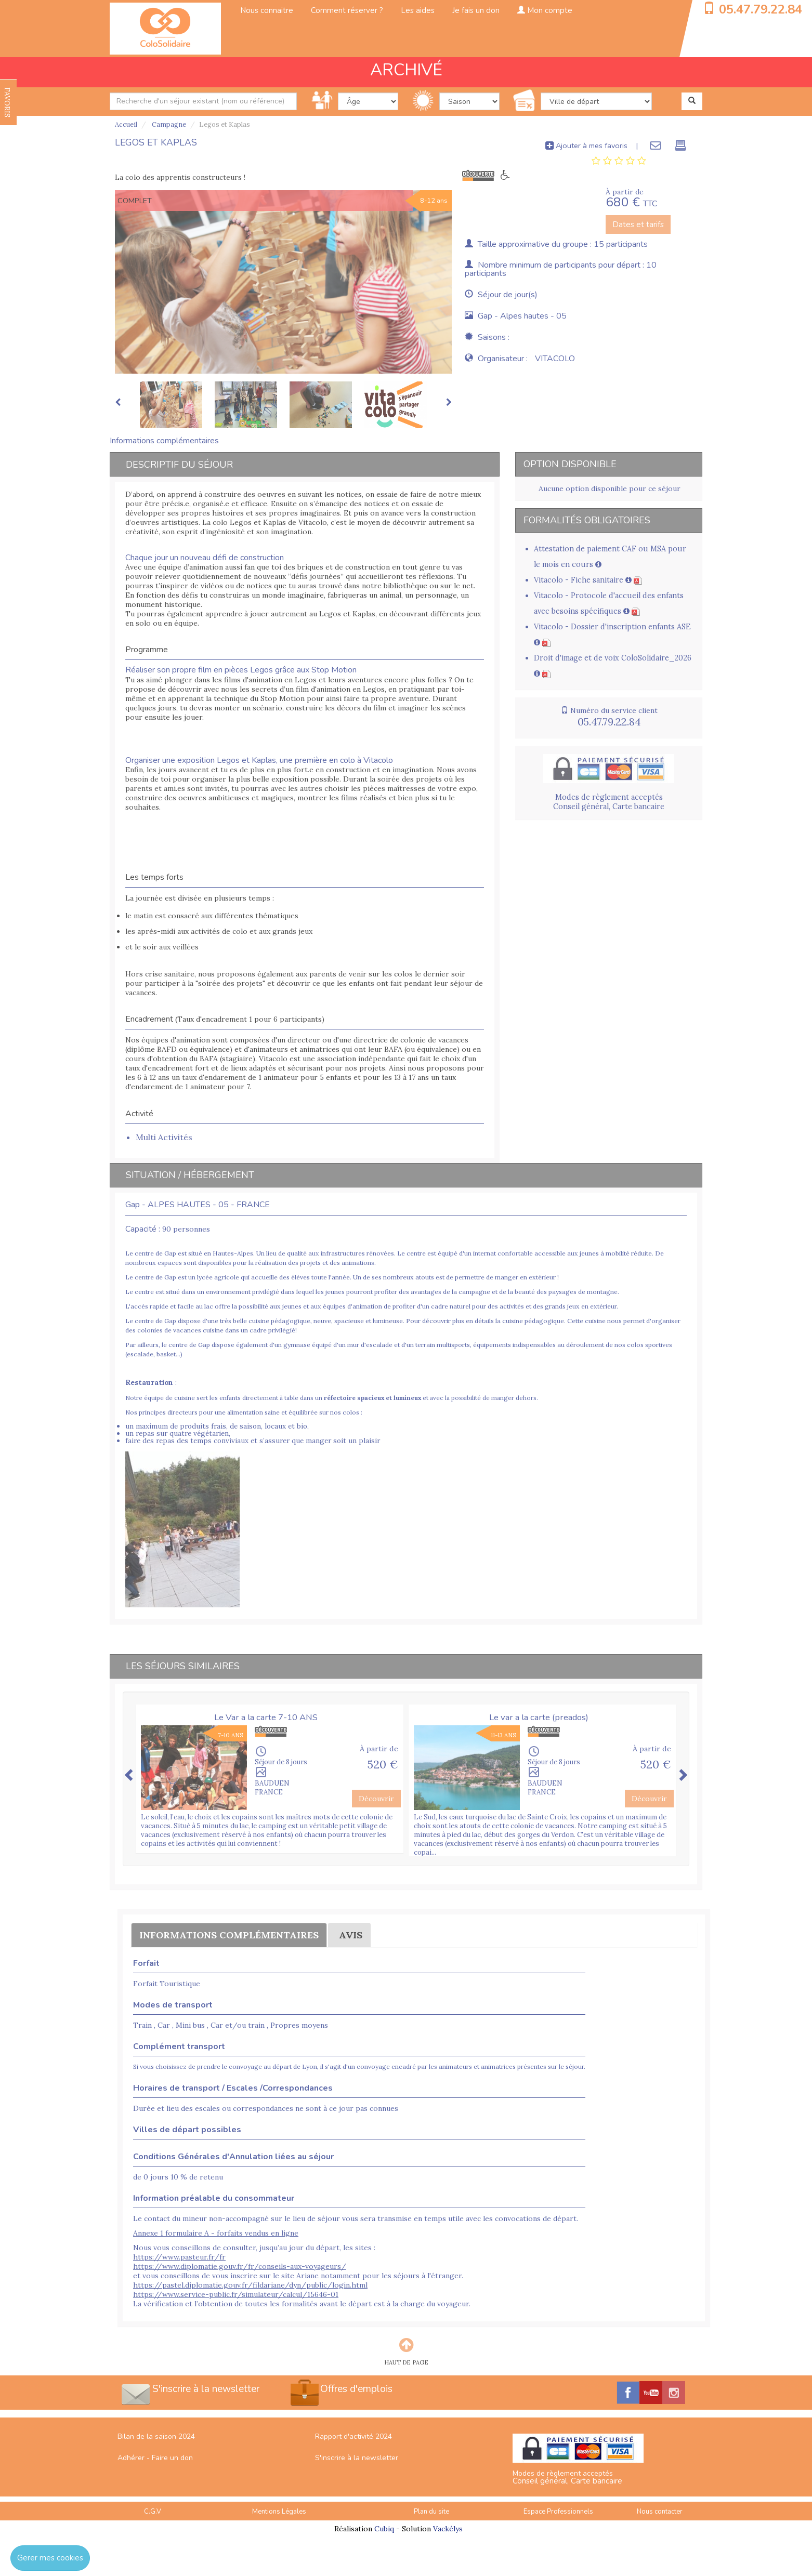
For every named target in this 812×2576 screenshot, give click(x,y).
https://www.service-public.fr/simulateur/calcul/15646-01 (235, 2294)
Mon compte (544, 10)
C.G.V (152, 2511)
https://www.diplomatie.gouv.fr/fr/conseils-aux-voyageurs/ (239, 2266)
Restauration (149, 1382)
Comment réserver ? (347, 10)
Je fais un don (476, 10)
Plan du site (431, 2511)
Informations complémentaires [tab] (164, 440)
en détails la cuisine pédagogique (515, 1321)
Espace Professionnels (558, 2511)
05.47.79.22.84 (760, 9)
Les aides (418, 10)
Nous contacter (660, 2511)
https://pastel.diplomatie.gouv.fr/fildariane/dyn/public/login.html (250, 2285)
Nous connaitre (266, 10)
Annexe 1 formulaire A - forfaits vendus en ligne (215, 2233)
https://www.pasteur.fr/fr (179, 2257)
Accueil (126, 124)
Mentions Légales (279, 2511)
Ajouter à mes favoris (586, 145)
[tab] (619, 161)
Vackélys (448, 2528)
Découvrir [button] (376, 1798)
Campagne (168, 124)
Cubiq (384, 2528)
